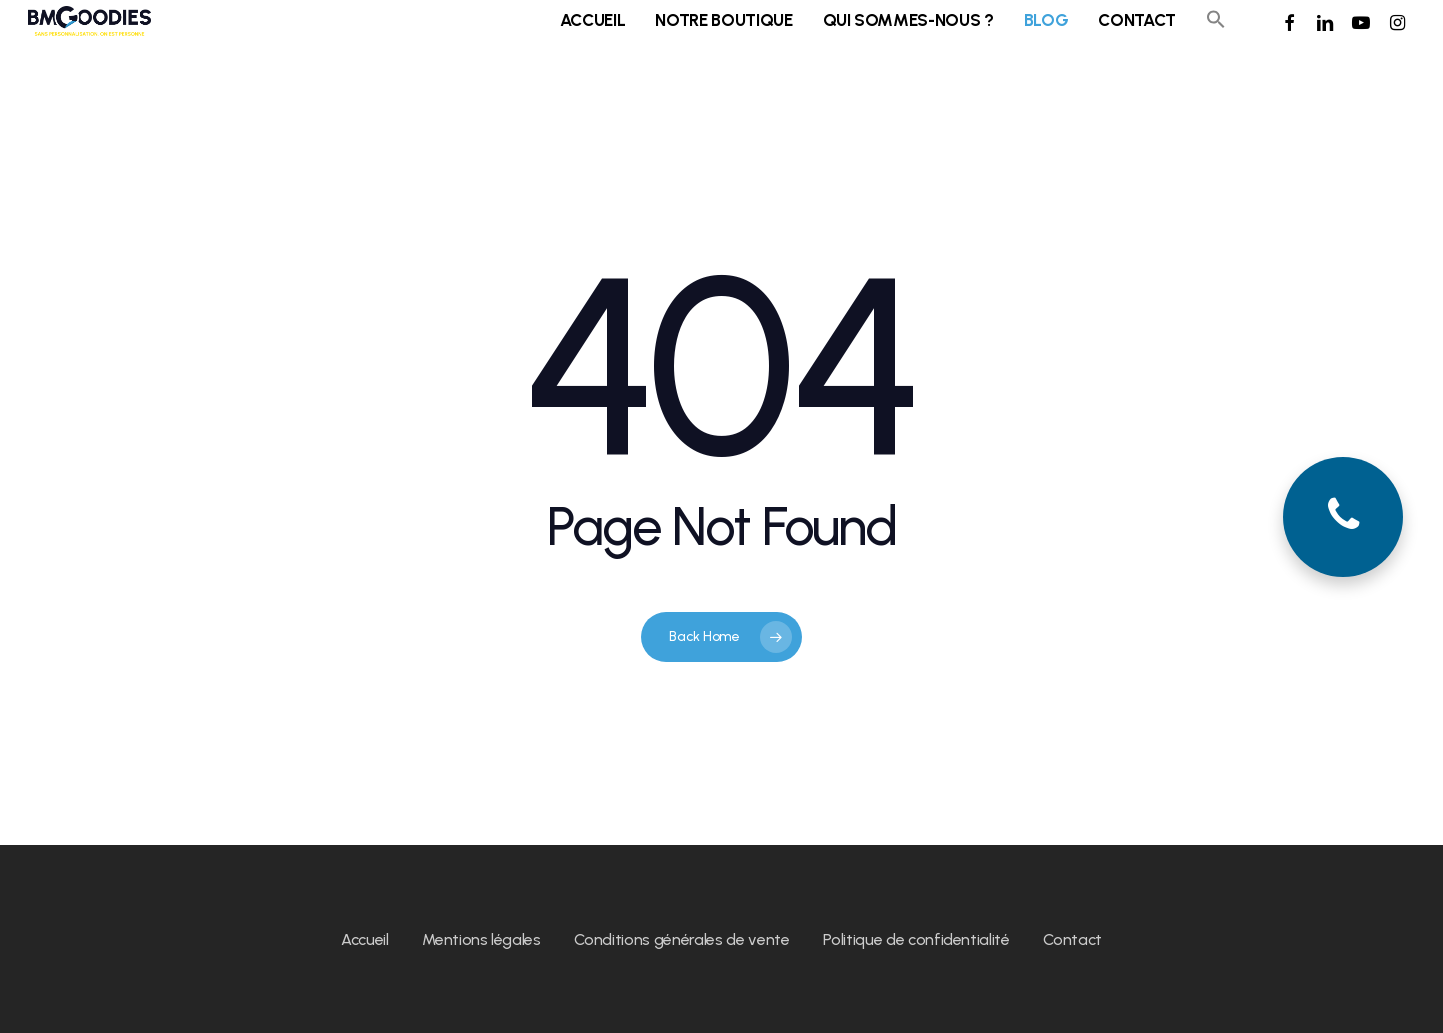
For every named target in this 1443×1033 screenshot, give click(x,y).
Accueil (365, 939)
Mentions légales (481, 939)
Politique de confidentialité (916, 939)
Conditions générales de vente (681, 939)
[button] (1216, 35)
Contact (1072, 939)
